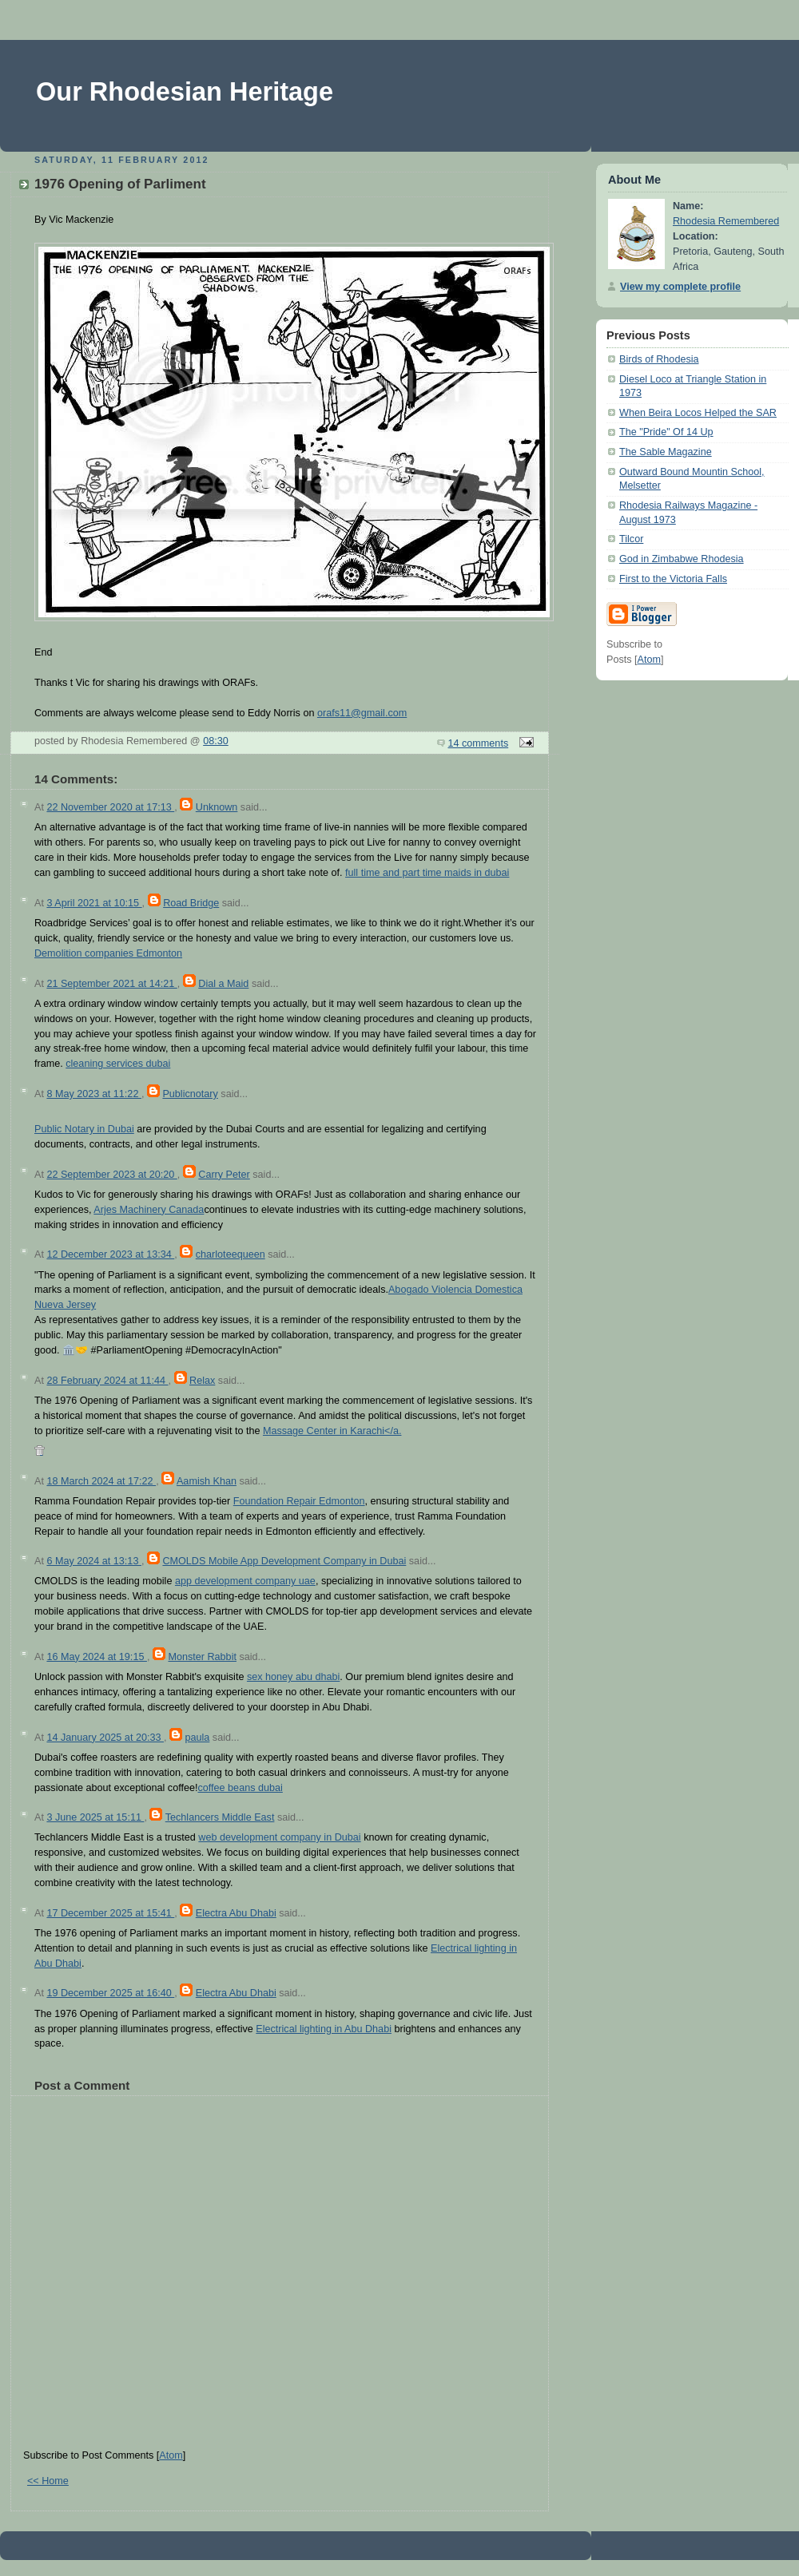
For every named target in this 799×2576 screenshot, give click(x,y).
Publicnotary (189, 1094)
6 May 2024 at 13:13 (93, 1561)
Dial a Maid (223, 983)
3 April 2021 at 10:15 (93, 903)
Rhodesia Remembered (726, 221)
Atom (170, 2455)
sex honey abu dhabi (293, 1676)
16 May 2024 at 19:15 (96, 1657)
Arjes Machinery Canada (148, 1209)
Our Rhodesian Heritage (184, 91)
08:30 (216, 741)
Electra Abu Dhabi (236, 1913)
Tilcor (631, 539)
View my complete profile (680, 286)
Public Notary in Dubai (84, 1129)
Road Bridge (191, 903)
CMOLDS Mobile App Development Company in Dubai (284, 1561)
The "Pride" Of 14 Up (666, 432)
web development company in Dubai (279, 1837)
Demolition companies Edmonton (108, 953)
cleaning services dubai (118, 1063)
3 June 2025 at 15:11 (95, 1817)
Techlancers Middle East (220, 1817)
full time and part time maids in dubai (427, 872)
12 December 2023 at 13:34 (110, 1254)
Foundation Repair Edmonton (299, 1501)
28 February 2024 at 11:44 (107, 1380)
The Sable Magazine (665, 452)
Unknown (217, 807)
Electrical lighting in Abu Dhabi (324, 2029)
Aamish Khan (207, 1481)
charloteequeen (230, 1254)
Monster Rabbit (202, 1657)
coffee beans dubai (239, 1787)
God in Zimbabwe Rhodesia (681, 559)
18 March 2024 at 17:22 (101, 1481)
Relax (202, 1380)
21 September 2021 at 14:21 (111, 983)
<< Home (48, 2481)
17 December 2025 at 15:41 (110, 1913)
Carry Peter (223, 1174)
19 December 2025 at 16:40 (110, 1993)
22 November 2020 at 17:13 (110, 807)
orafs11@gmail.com (362, 713)
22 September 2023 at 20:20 (111, 1174)
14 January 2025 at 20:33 (105, 1737)
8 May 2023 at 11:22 (93, 1094)
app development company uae (245, 1581)
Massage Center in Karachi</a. (332, 1431)
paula (197, 1737)
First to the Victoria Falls (673, 579)
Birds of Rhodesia (659, 359)
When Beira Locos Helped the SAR (698, 412)
